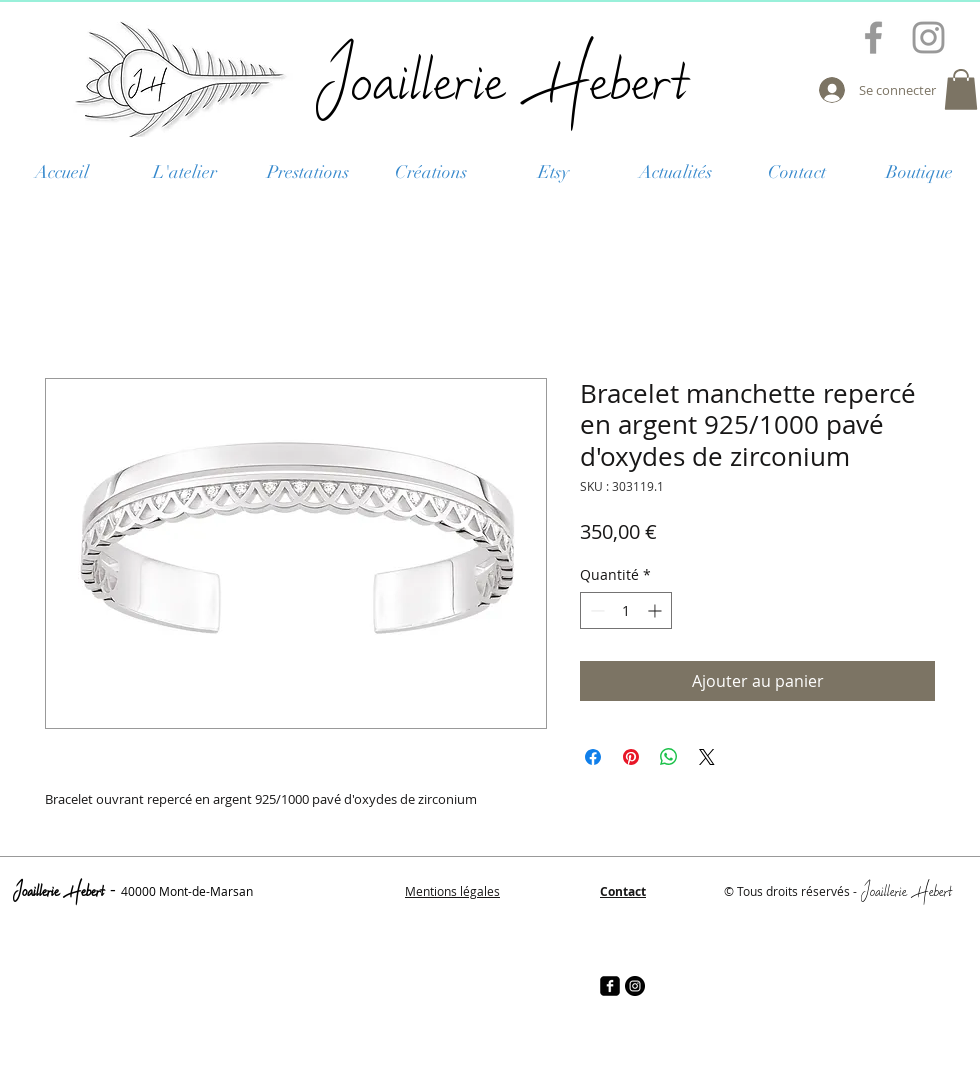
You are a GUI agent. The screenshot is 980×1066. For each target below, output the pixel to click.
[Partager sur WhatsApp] (669, 757)
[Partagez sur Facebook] (593, 757)
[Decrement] (595, 610)
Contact (623, 891)
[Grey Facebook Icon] (873, 37)
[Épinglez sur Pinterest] (631, 757)
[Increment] (656, 610)
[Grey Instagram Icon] (928, 37)
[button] (961, 89)
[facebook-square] (610, 986)
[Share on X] (707, 757)
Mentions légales (452, 891)
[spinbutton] (626, 610)
